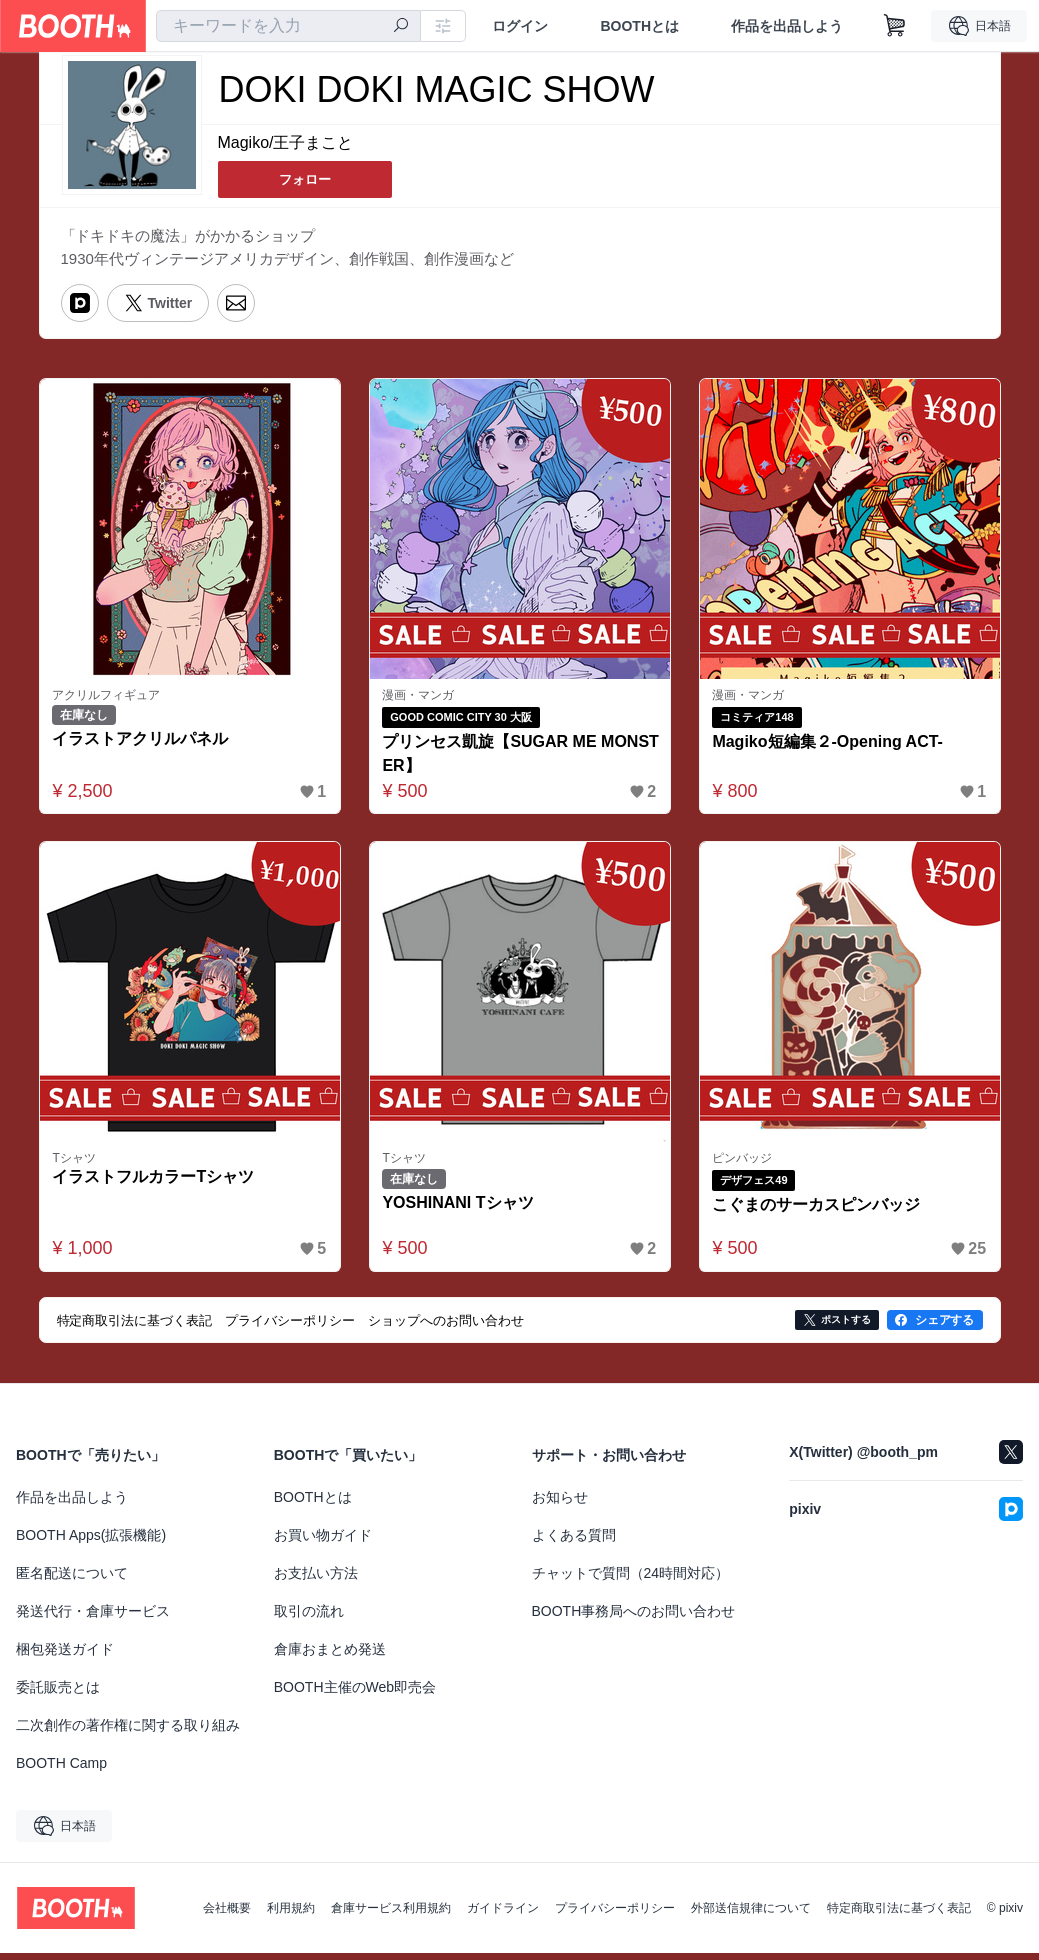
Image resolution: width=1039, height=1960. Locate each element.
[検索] (401, 27)
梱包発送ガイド (65, 1656)
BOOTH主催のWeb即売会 (355, 1694)
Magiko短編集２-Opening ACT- (832, 744)
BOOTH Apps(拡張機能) (91, 1542)
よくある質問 (574, 1542)
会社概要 (227, 1915)
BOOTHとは (639, 26)
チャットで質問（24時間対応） (631, 1580)
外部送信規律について (751, 1915)
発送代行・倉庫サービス (93, 1618)
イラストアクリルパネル (145, 742)
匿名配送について (72, 1580)
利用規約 (291, 1915)
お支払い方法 (316, 1580)
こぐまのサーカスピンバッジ (821, 1211)
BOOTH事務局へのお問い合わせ (634, 1618)
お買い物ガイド (323, 1542)
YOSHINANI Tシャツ (462, 1209)
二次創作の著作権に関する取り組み (128, 1732)
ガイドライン (503, 1915)
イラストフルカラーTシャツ (158, 1183)
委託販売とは (58, 1694)
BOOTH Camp (61, 1770)
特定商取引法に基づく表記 (899, 1915)
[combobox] (288, 26)
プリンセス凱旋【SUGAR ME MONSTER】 (515, 756)
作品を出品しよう (787, 26)
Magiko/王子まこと (286, 143)
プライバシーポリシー (615, 1915)
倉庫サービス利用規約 (391, 1915)
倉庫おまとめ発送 (330, 1656)
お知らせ (560, 1504)
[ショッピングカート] (895, 26)
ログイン (520, 26)
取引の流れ (309, 1618)
